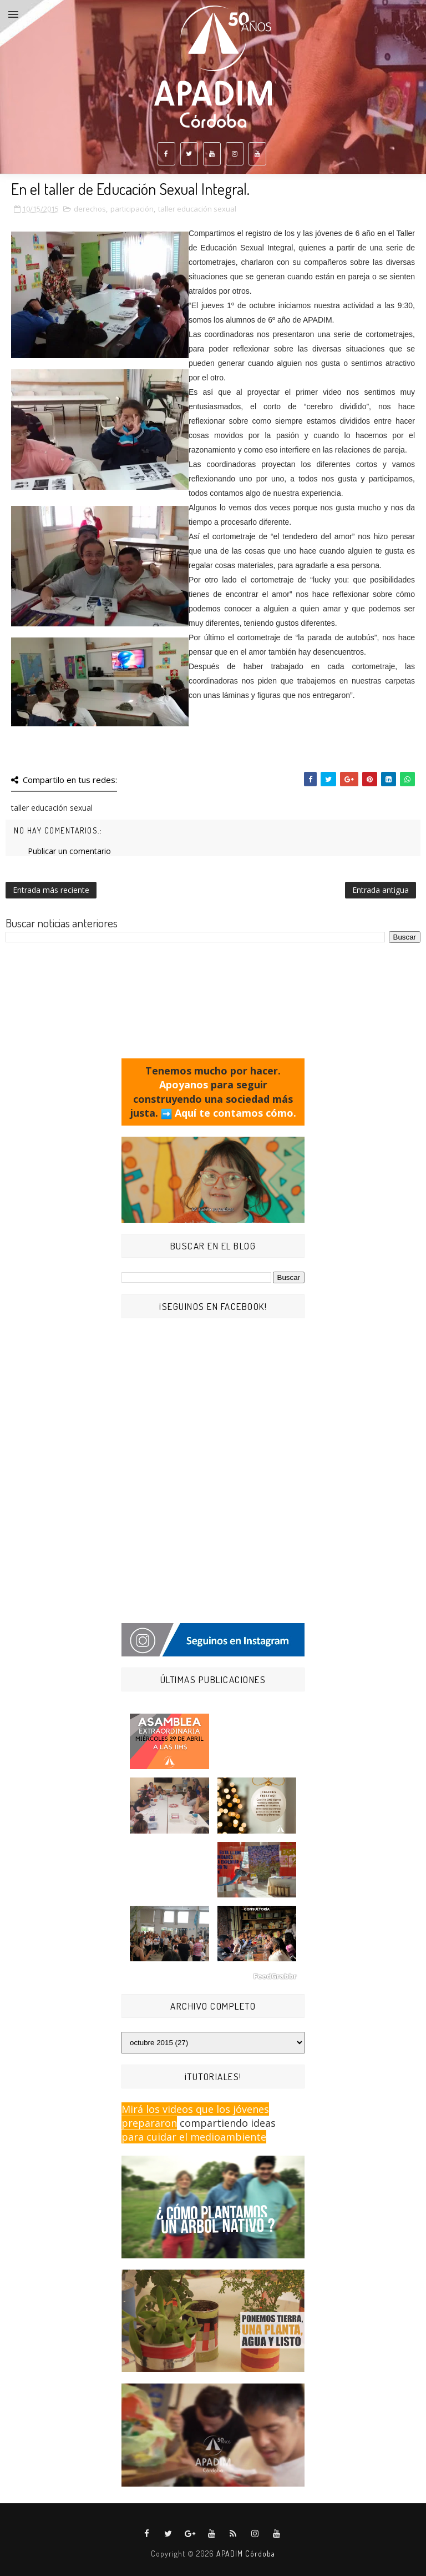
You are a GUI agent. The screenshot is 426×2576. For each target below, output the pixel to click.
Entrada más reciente (51, 890)
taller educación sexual (197, 209)
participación (132, 209)
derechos (90, 209)
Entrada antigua (380, 890)
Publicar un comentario (69, 851)
